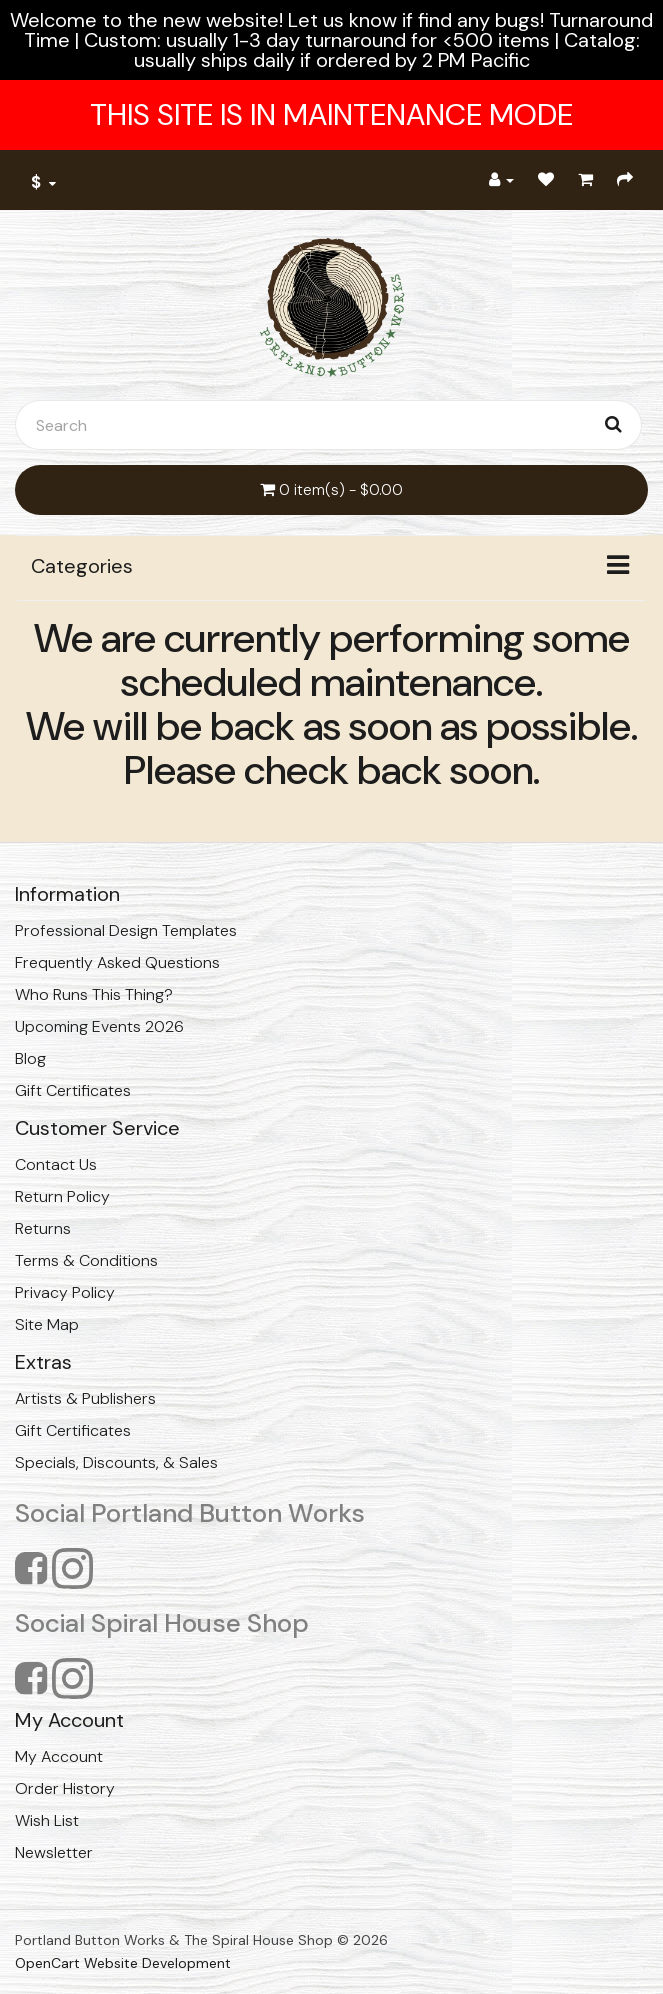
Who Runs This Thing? (94, 994)
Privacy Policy (65, 1292)
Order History (65, 1788)
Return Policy (62, 1196)
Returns (43, 1228)
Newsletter (54, 1852)
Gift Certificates (73, 1090)
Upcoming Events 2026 (99, 1026)
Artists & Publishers (85, 1398)
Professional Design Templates (126, 930)
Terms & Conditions (86, 1260)
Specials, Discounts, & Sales (116, 1462)
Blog (30, 1058)
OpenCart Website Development (123, 1963)
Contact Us (56, 1164)
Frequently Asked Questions (117, 962)
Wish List (47, 1820)
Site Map (47, 1324)
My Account (59, 1756)
